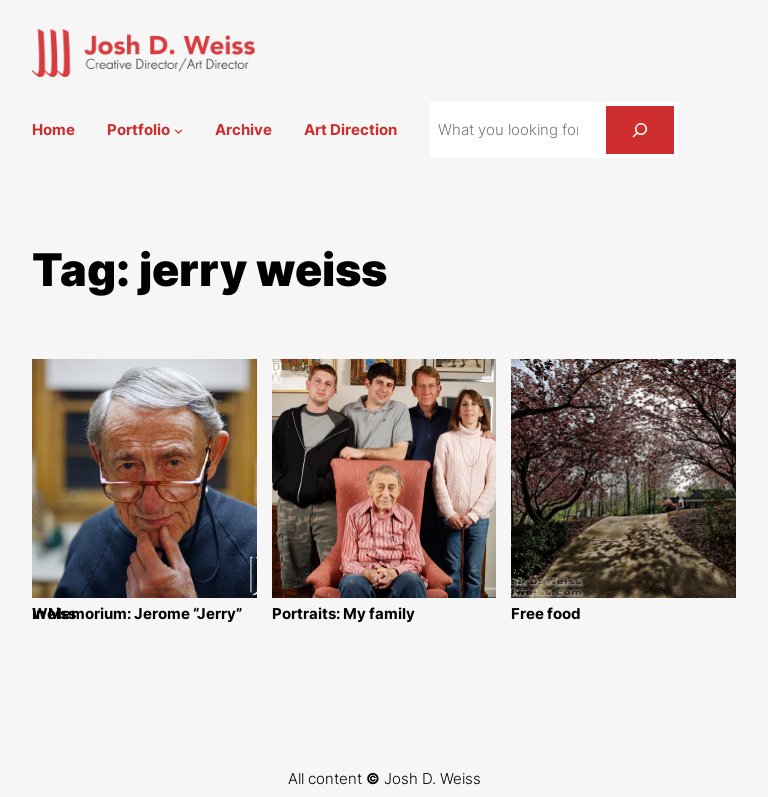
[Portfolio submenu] (178, 130)
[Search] (640, 130)
